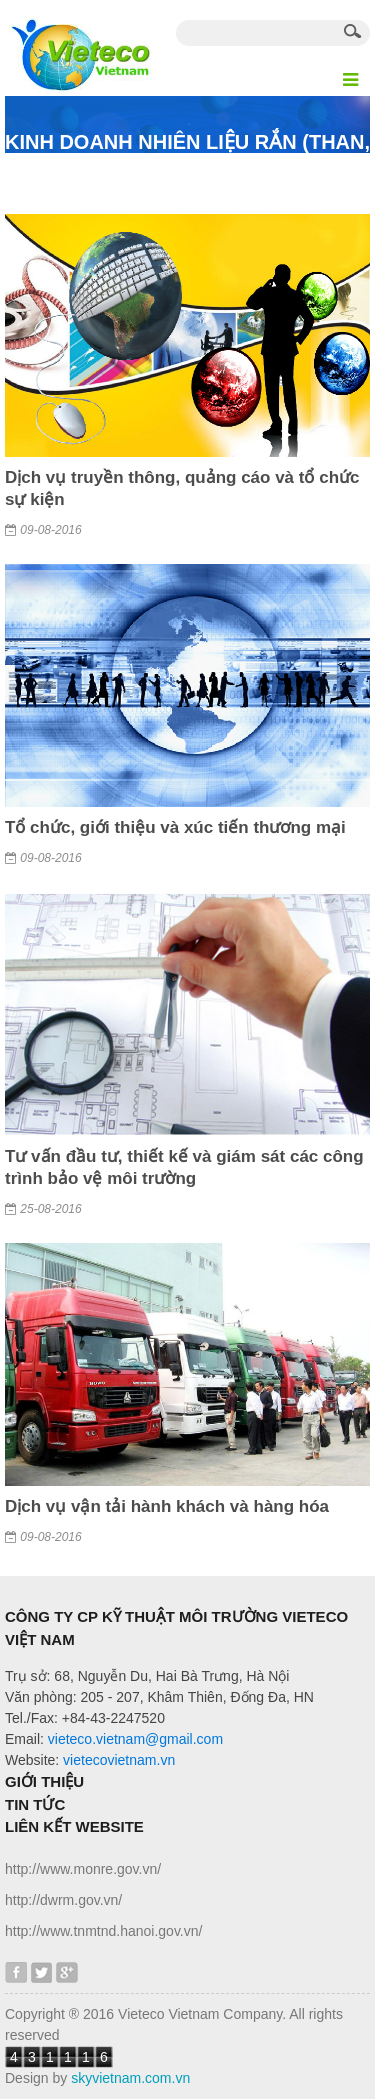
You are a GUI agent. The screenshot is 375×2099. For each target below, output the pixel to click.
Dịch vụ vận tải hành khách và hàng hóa (167, 1506)
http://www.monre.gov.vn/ (83, 1869)
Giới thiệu (44, 1781)
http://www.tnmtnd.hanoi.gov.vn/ (103, 1931)
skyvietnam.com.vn (130, 2078)
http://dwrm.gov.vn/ (63, 1900)
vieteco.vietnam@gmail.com (135, 1739)
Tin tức (35, 1804)
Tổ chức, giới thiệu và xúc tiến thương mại (175, 827)
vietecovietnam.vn (119, 1760)
